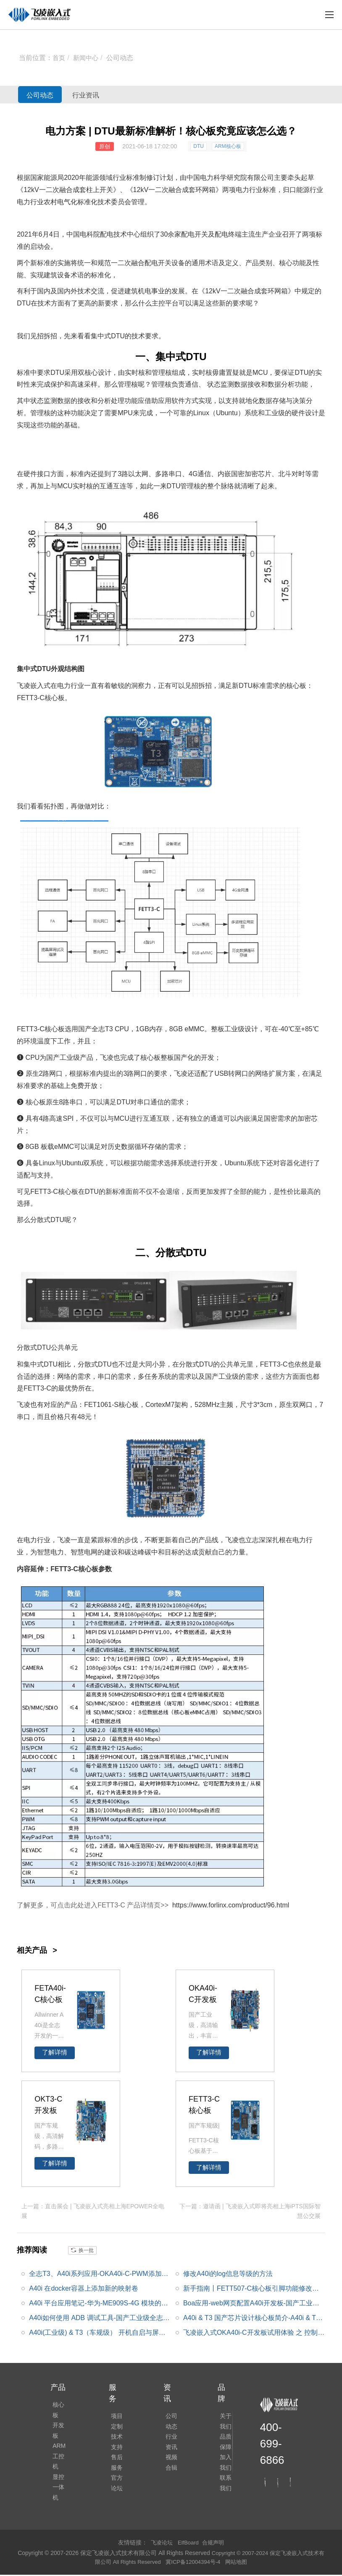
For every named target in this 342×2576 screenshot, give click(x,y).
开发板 (59, 2416)
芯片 (264, 473)
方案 (288, 1073)
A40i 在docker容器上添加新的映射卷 (84, 2286)
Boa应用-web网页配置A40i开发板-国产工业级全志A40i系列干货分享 (251, 2303)
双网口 (302, 1404)
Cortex (155, 1404)
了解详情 (54, 2052)
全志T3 (102, 1029)
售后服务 (115, 2468)
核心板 (59, 2404)
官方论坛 (115, 2492)
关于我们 (223, 2421)
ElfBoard (188, 2543)
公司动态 (122, 57)
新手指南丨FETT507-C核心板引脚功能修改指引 (251, 2288)
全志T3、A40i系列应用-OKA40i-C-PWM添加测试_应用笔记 (98, 2273)
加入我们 (223, 2468)
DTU (198, 146)
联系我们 (223, 2492)
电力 (206, 177)
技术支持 (115, 2445)
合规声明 (214, 2543)
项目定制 (115, 2421)
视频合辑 (169, 2468)
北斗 (285, 473)
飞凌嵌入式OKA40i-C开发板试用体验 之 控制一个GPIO (254, 2333)
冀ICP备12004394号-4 (201, 2563)
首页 (59, 57)
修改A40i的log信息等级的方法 (228, 2272)
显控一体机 (59, 2457)
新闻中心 (87, 57)
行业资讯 (105, 94)
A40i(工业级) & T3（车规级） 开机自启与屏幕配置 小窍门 (97, 2333)
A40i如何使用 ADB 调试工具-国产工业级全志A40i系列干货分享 (98, 2318)
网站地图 (246, 2563)
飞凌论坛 (160, 2543)
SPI (68, 1118)
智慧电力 (50, 1552)
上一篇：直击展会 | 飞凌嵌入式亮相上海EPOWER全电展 (92, 2210)
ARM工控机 (59, 2433)
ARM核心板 (228, 146)
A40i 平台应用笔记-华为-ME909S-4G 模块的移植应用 (98, 2303)
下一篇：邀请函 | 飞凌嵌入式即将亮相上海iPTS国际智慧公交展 (250, 2210)
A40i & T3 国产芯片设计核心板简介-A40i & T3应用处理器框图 (251, 2318)
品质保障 (223, 2445)
